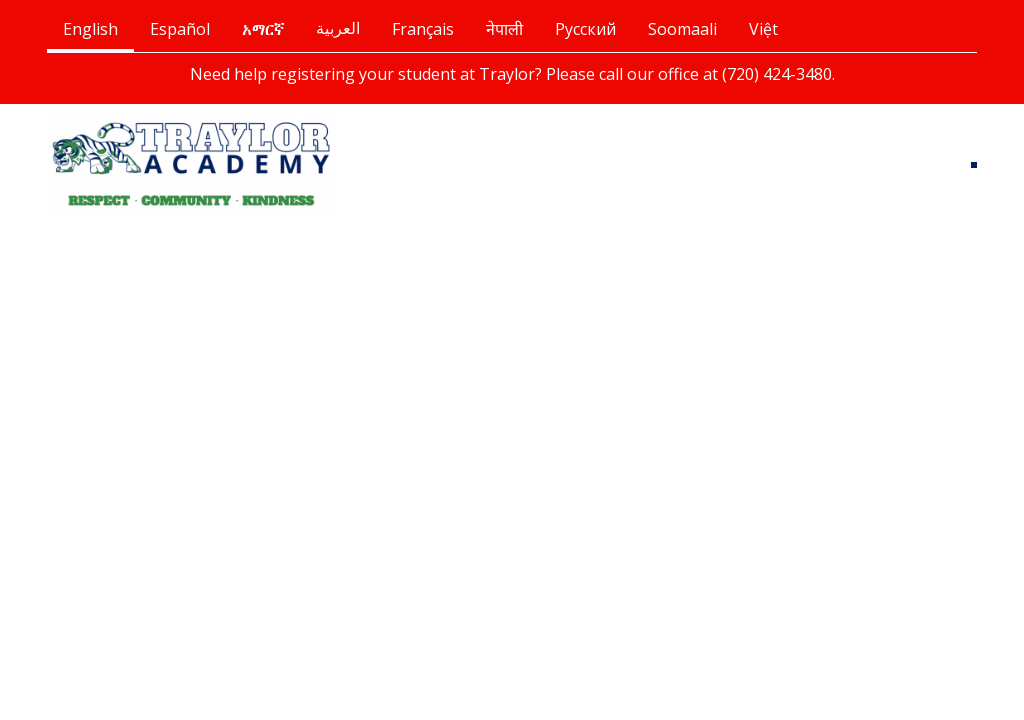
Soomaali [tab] (682, 29)
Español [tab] (180, 29)
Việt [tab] (763, 29)
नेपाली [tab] (504, 29)
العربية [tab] (338, 28)
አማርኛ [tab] (263, 29)
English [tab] (90, 29)
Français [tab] (423, 29)
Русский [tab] (585, 29)
